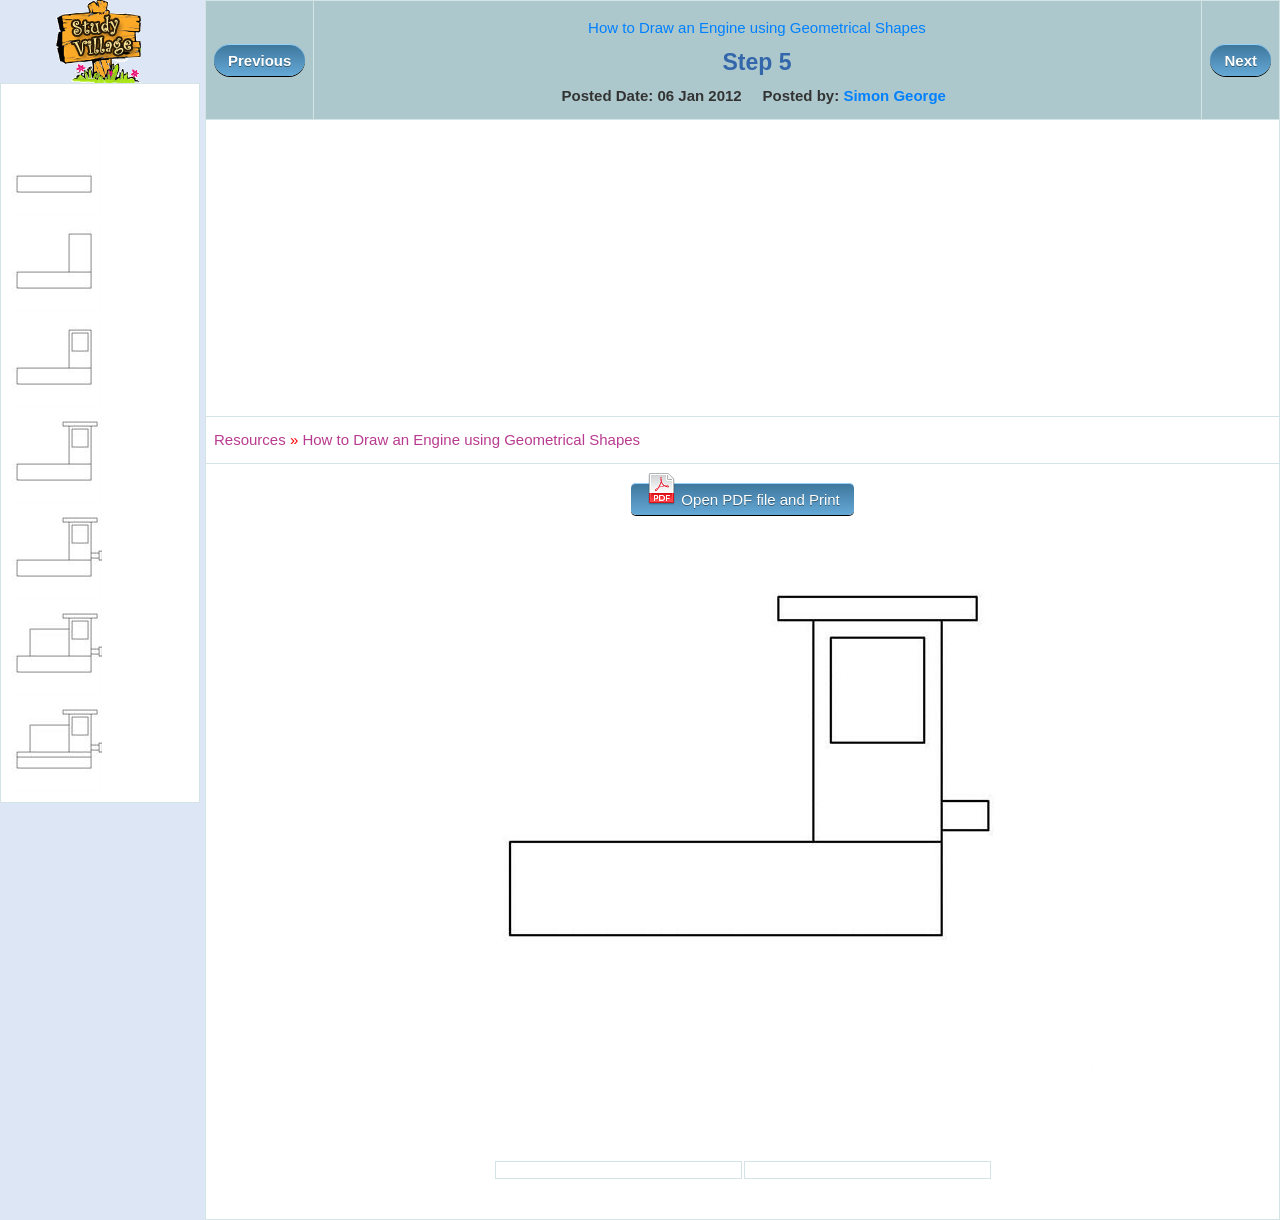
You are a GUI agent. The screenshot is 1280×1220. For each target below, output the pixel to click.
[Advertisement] (742, 268)
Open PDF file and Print (742, 495)
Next (1240, 60)
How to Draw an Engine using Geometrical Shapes (757, 27)
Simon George (894, 95)
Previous (259, 60)
